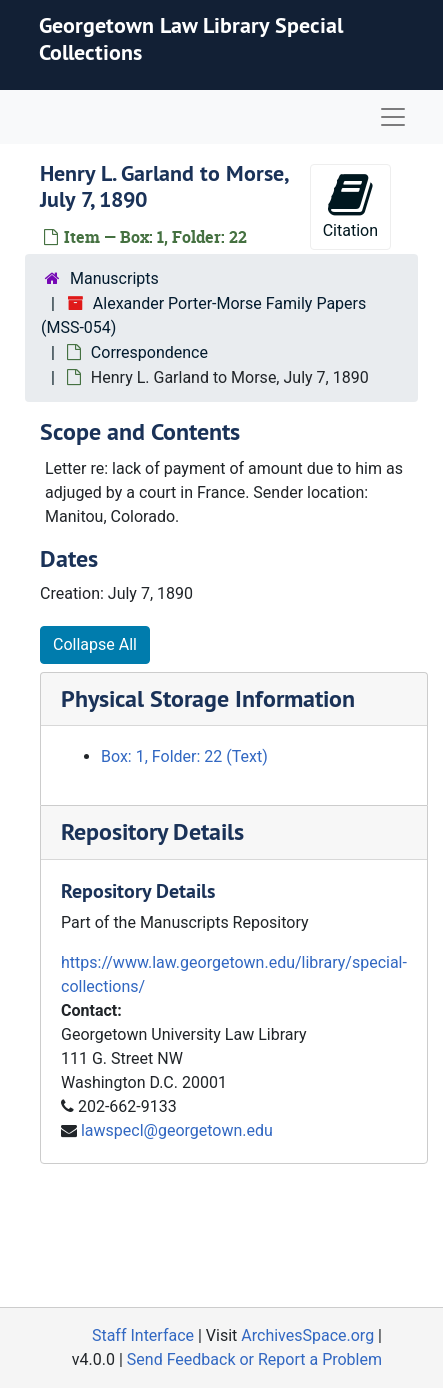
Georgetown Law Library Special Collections (191, 38)
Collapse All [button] (95, 644)
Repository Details (152, 831)
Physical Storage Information (208, 698)
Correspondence (149, 352)
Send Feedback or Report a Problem (254, 1359)
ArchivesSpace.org (307, 1335)
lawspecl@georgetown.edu (177, 1130)
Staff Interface (143, 1335)
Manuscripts (114, 278)
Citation (350, 205)
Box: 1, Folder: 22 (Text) (184, 756)
